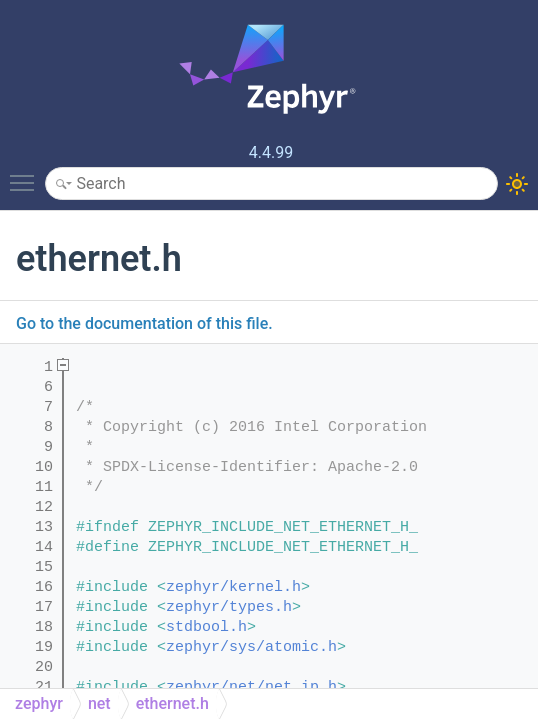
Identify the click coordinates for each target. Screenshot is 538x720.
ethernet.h (172, 703)
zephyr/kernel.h (233, 587)
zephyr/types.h (229, 607)
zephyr (39, 703)
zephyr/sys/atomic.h (251, 647)
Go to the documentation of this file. (144, 323)
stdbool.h (206, 627)
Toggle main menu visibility (27, 174)
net (99, 703)
